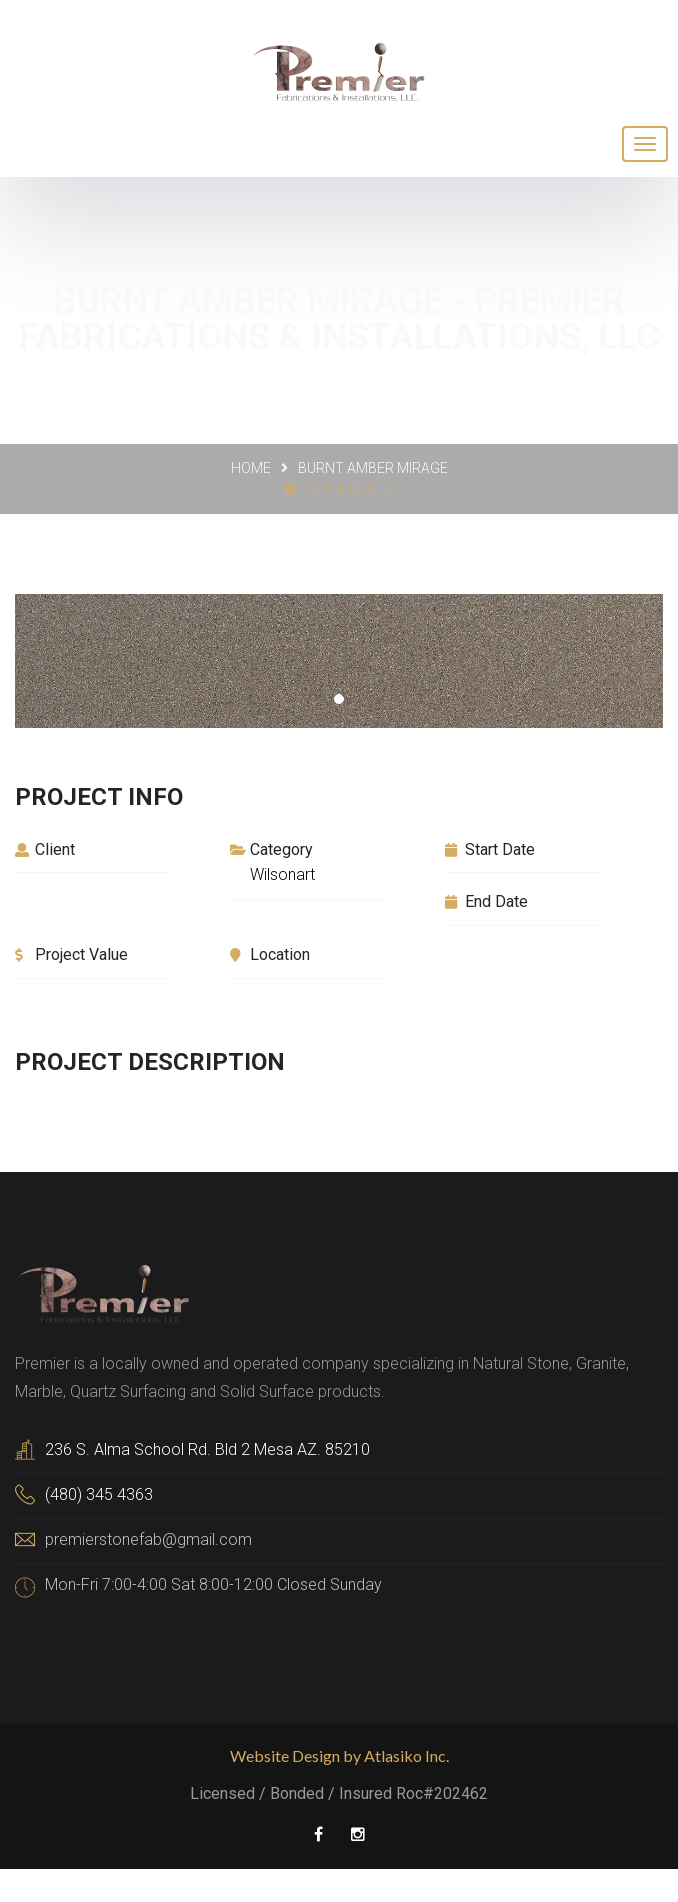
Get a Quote (339, 489)
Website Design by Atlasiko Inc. (339, 1755)
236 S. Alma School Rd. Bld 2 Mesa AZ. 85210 (207, 1449)
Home (251, 468)
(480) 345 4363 (99, 1494)
